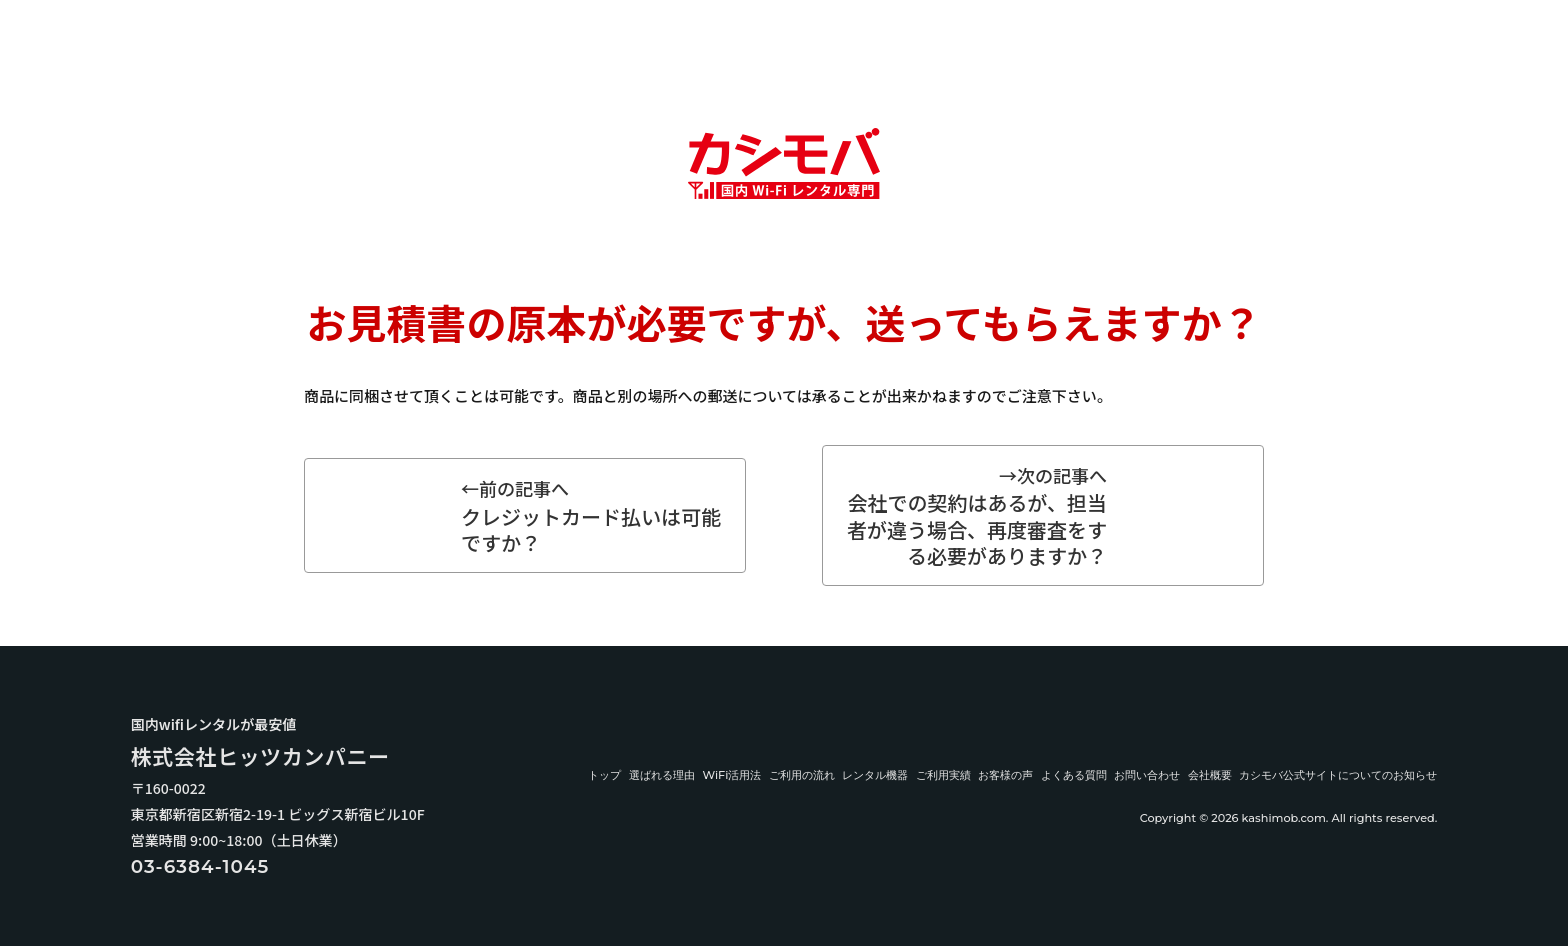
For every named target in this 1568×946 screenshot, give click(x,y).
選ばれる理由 (662, 775)
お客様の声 (1005, 775)
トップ (604, 775)
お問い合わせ (1147, 775)
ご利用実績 (943, 775)
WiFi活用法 (731, 775)
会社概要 (1210, 775)
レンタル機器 (875, 775)
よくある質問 (1074, 775)
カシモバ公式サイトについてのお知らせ (1338, 775)
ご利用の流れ (802, 775)
